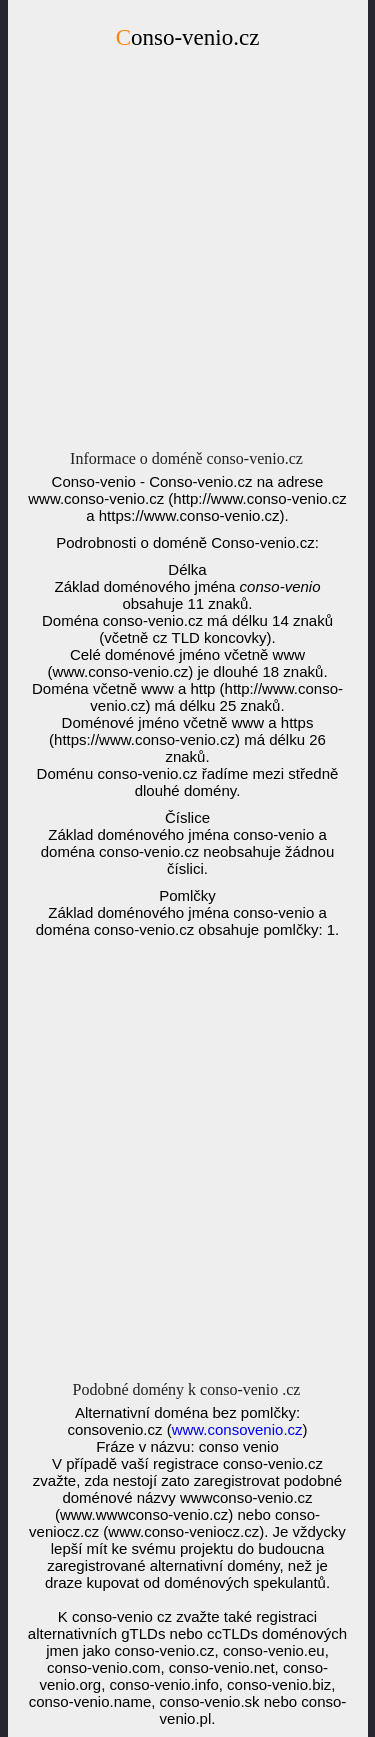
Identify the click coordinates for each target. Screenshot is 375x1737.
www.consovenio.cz (237, 1429)
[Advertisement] (187, 255)
